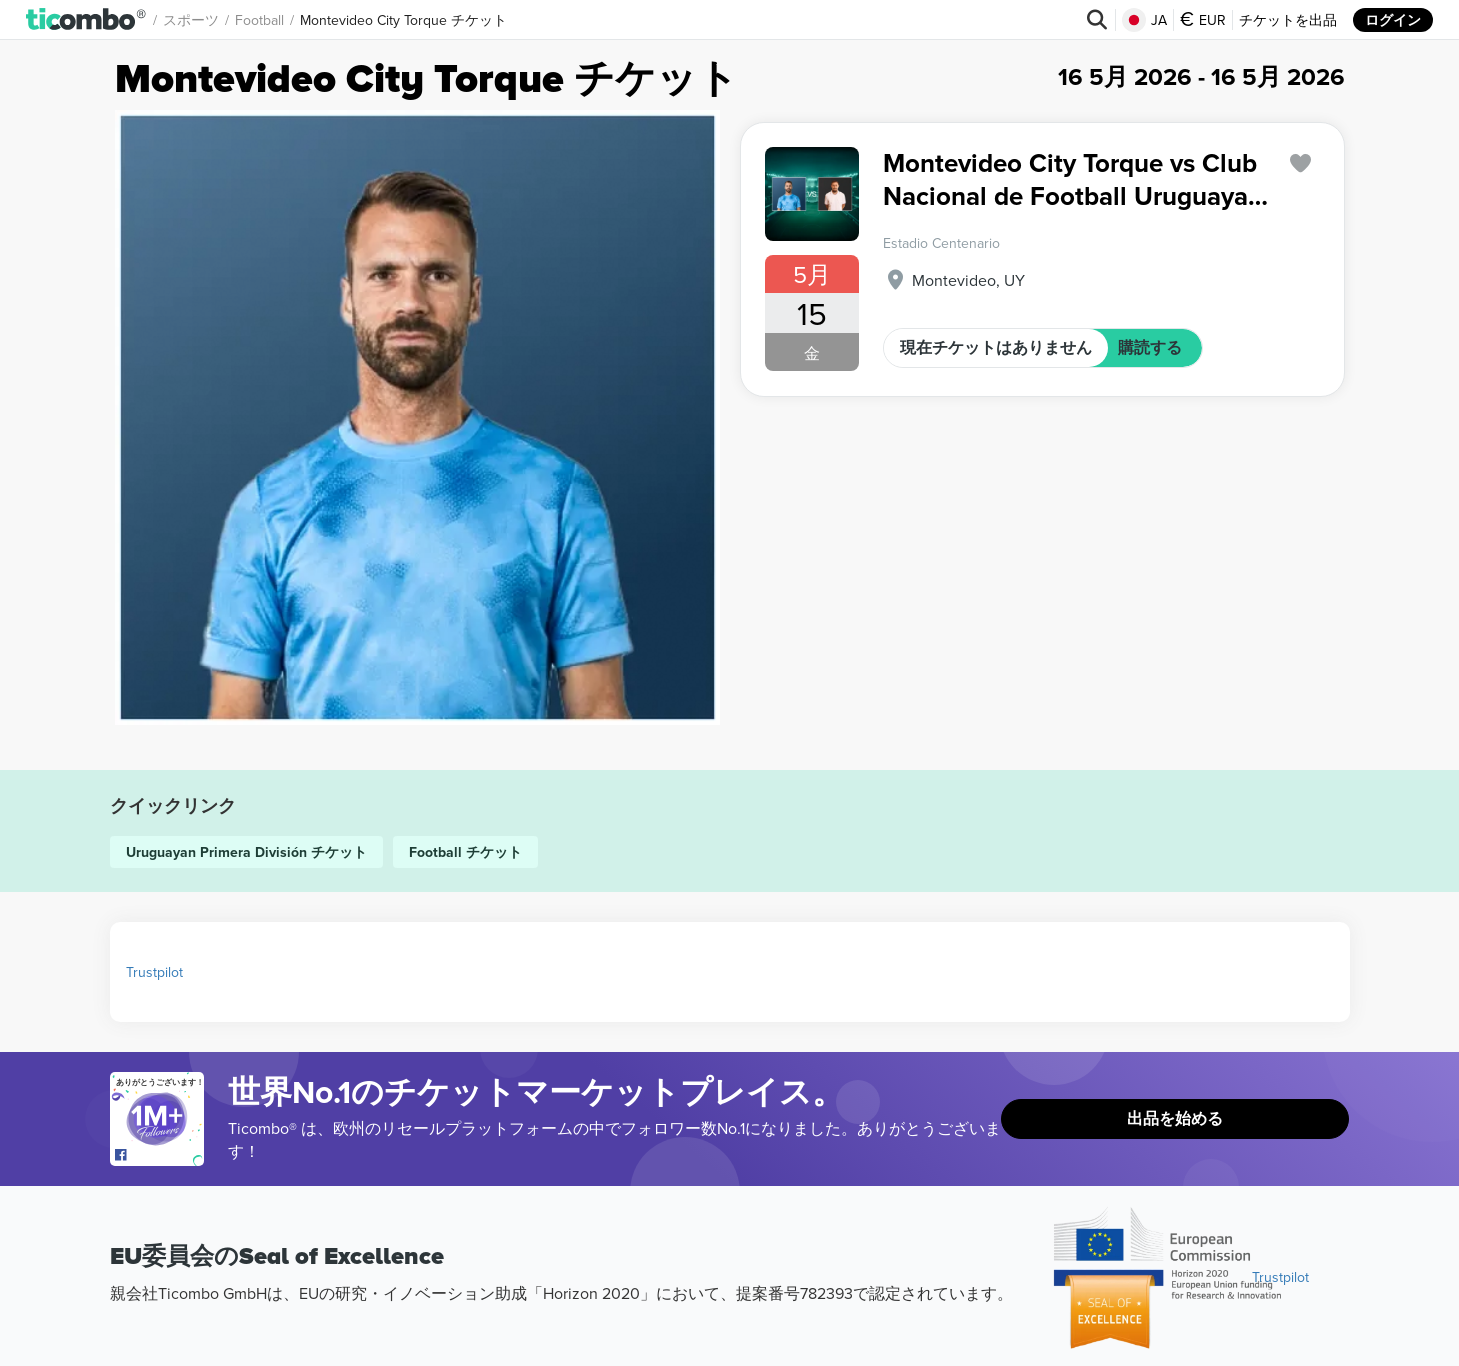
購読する (1150, 347)
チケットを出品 (1288, 20)
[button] (86, 20)
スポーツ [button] (191, 20)
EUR (1203, 20)
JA (1144, 20)
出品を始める (1175, 1118)
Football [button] (259, 20)
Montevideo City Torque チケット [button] (403, 20)
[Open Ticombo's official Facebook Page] (159, 1156)
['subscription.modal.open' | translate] (1300, 163)
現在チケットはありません (996, 347)
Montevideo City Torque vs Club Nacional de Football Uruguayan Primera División (1073, 179)
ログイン (1393, 20)
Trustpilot (154, 972)
